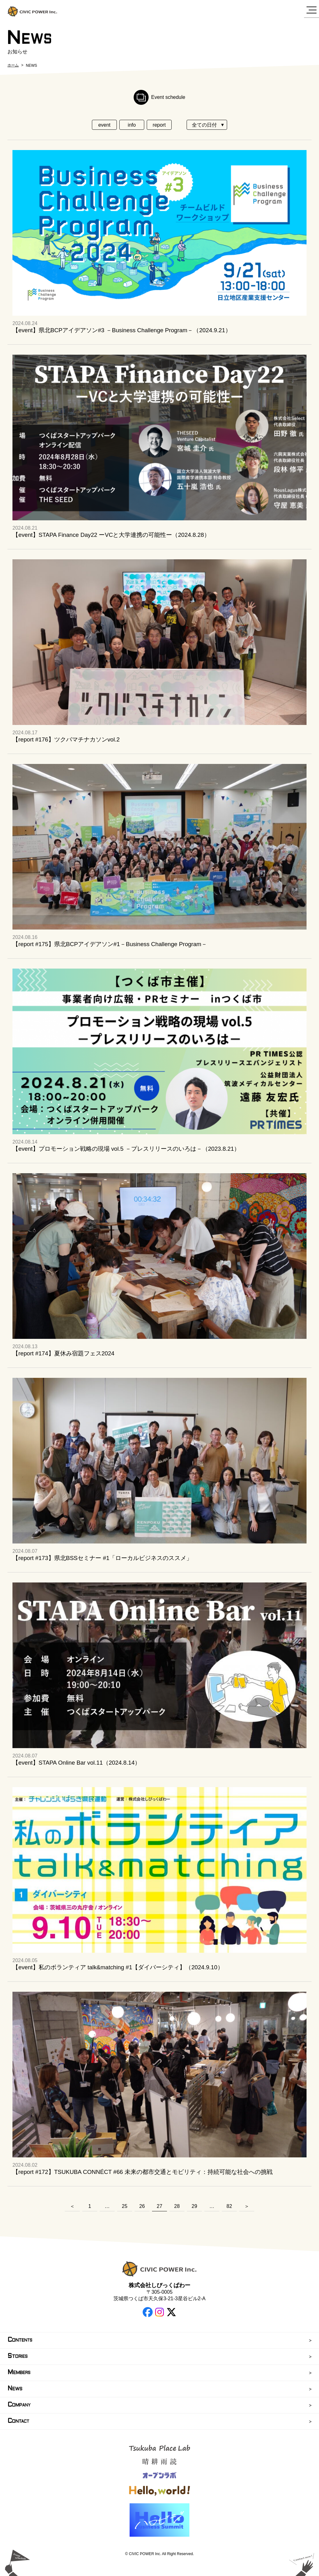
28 (177, 2206)
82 (229, 2206)
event (104, 125)
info (132, 125)
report (159, 125)
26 (142, 2206)
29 (194, 2206)
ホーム (13, 65)
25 (124, 2206)
